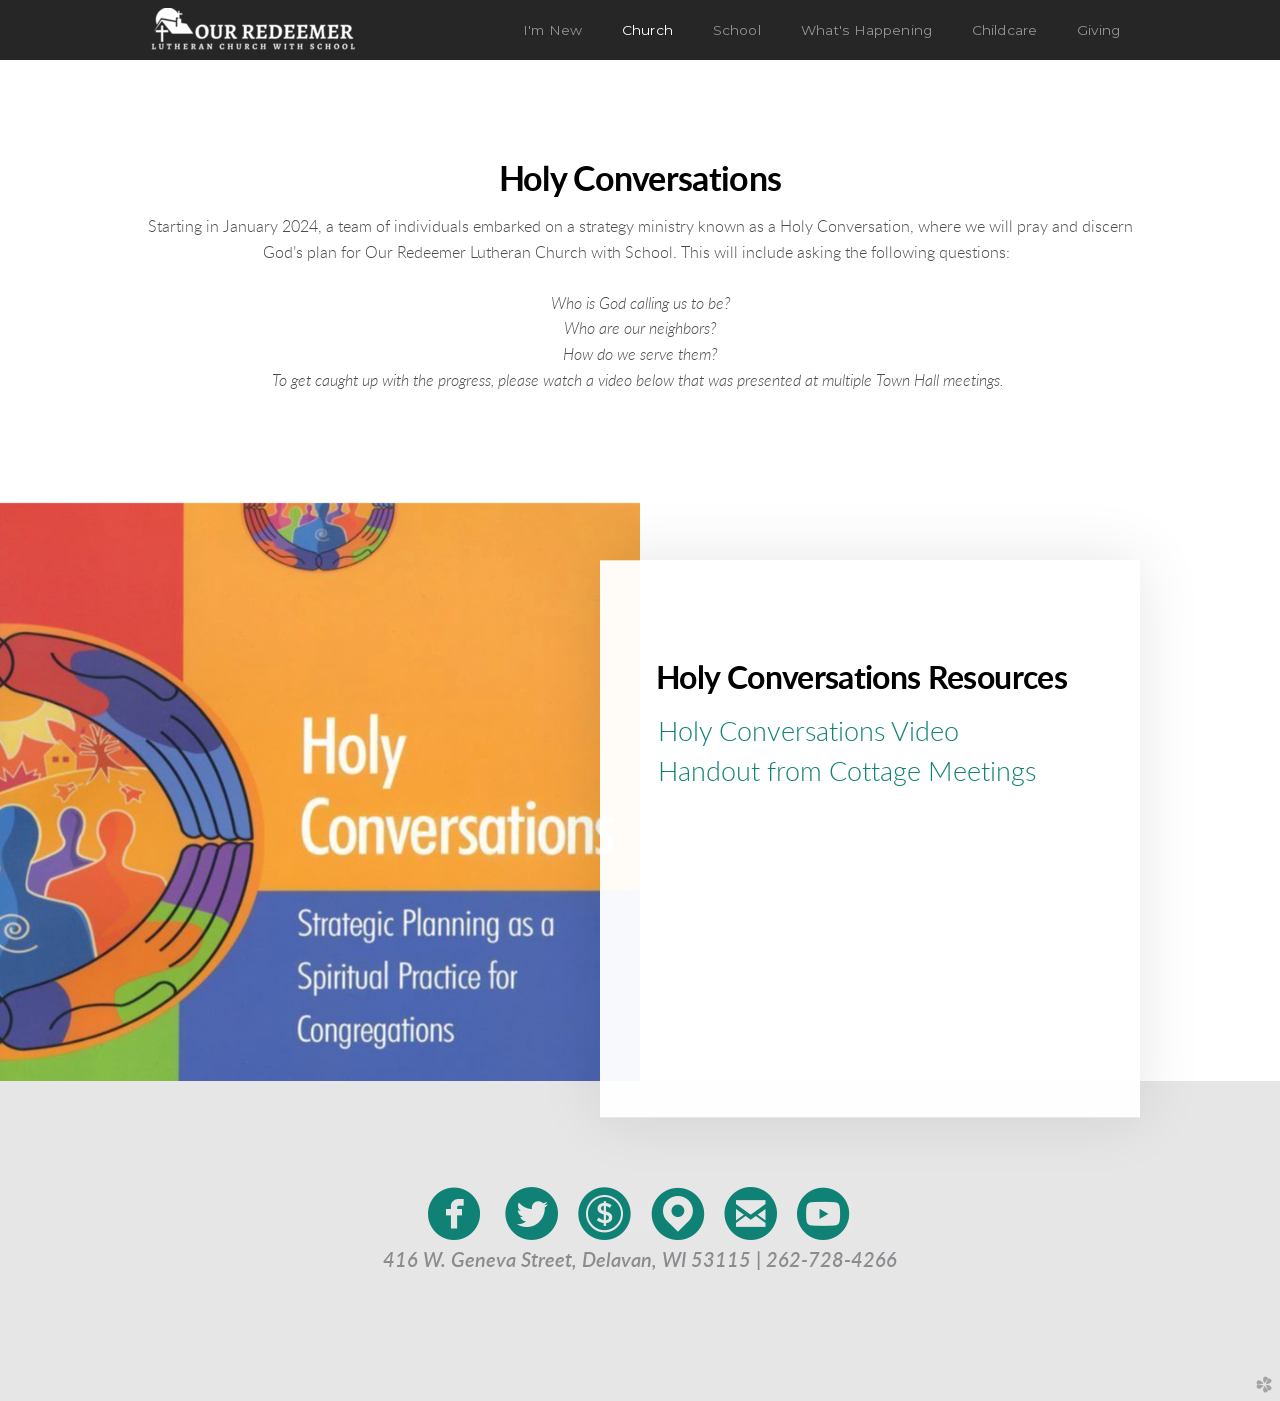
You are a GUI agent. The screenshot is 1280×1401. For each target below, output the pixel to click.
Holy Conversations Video (808, 730)
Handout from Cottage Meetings (847, 771)
